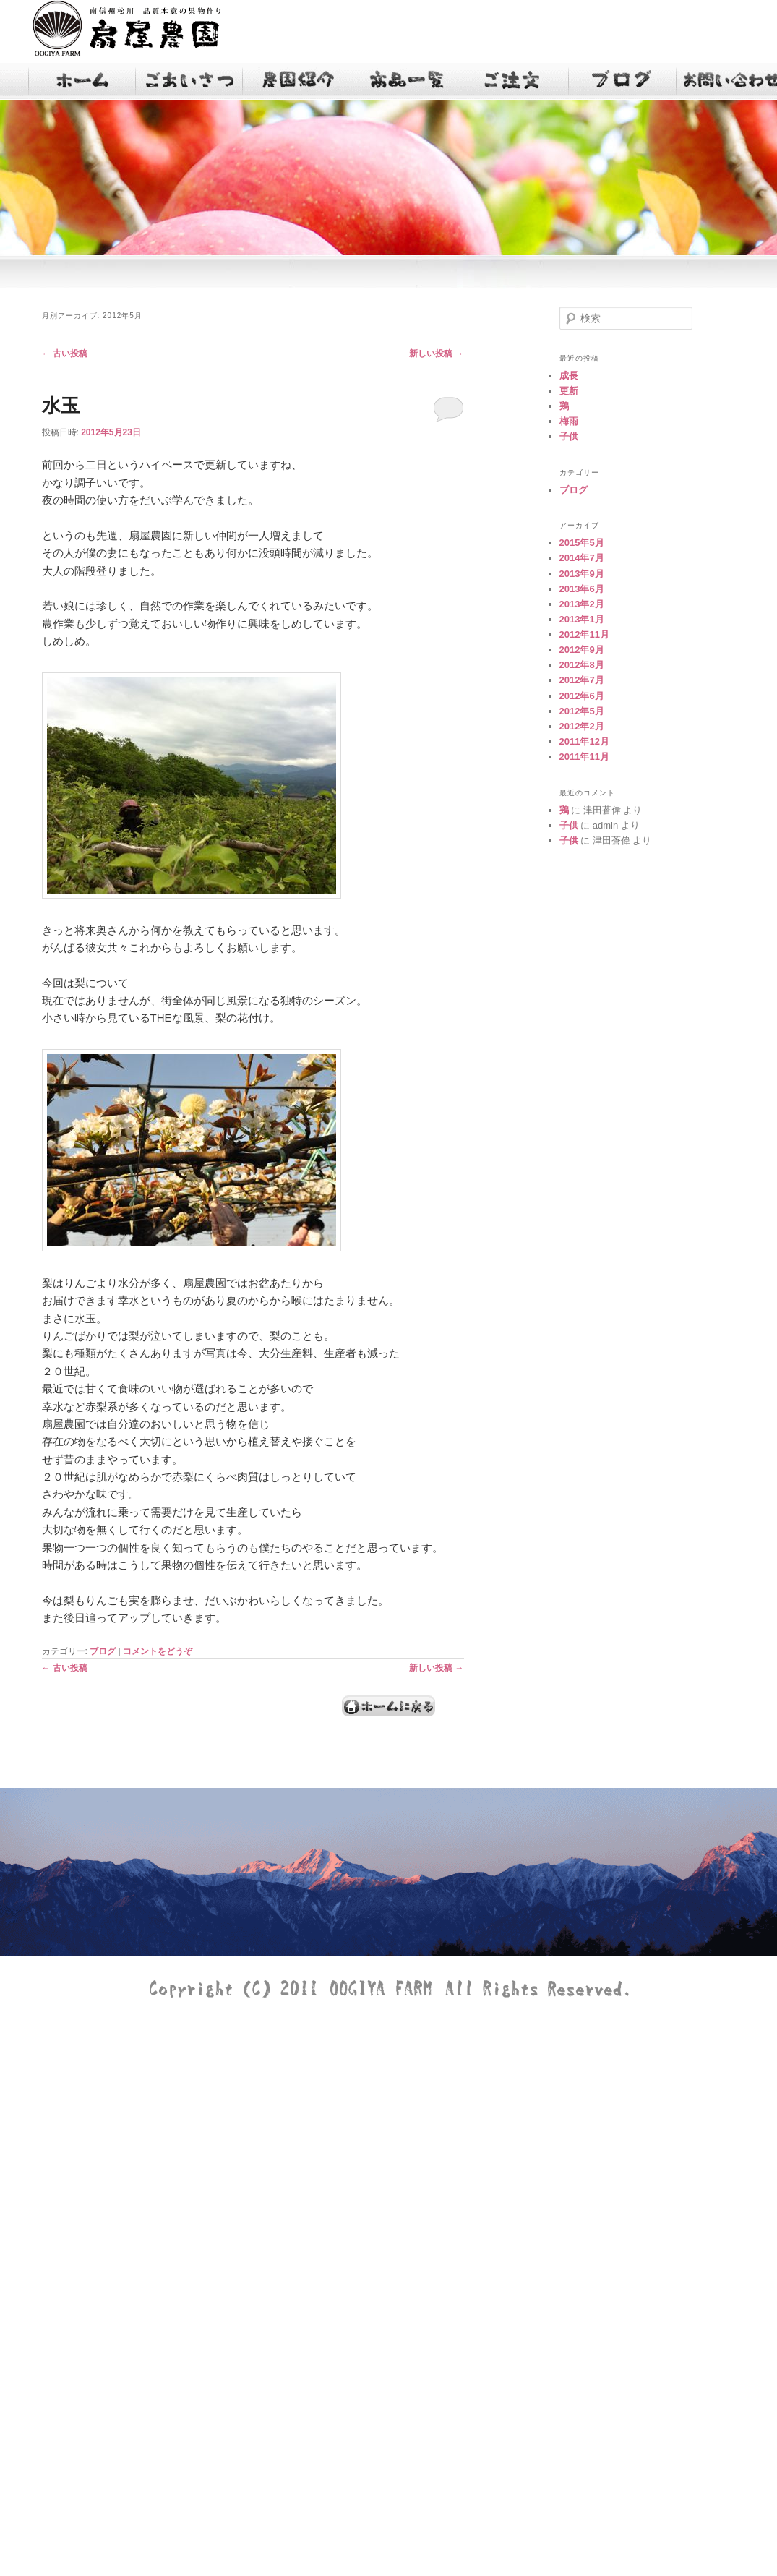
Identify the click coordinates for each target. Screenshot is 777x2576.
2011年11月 (584, 756)
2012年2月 (581, 726)
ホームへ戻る (389, 1706)
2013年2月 (581, 604)
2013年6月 (581, 588)
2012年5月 (581, 711)
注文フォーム (515, 81)
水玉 (61, 405)
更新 (568, 390)
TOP (81, 81)
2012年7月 (581, 680)
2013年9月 (581, 573)
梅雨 (568, 421)
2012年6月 (581, 695)
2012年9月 (581, 649)
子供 (568, 436)
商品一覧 (407, 81)
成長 (568, 375)
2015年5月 (581, 542)
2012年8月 (581, 664)
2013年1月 (581, 619)
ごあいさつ (190, 81)
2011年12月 (584, 741)
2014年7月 (581, 557)
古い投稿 (64, 353)
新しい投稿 (436, 353)
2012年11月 (584, 634)
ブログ (624, 81)
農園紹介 (298, 81)
